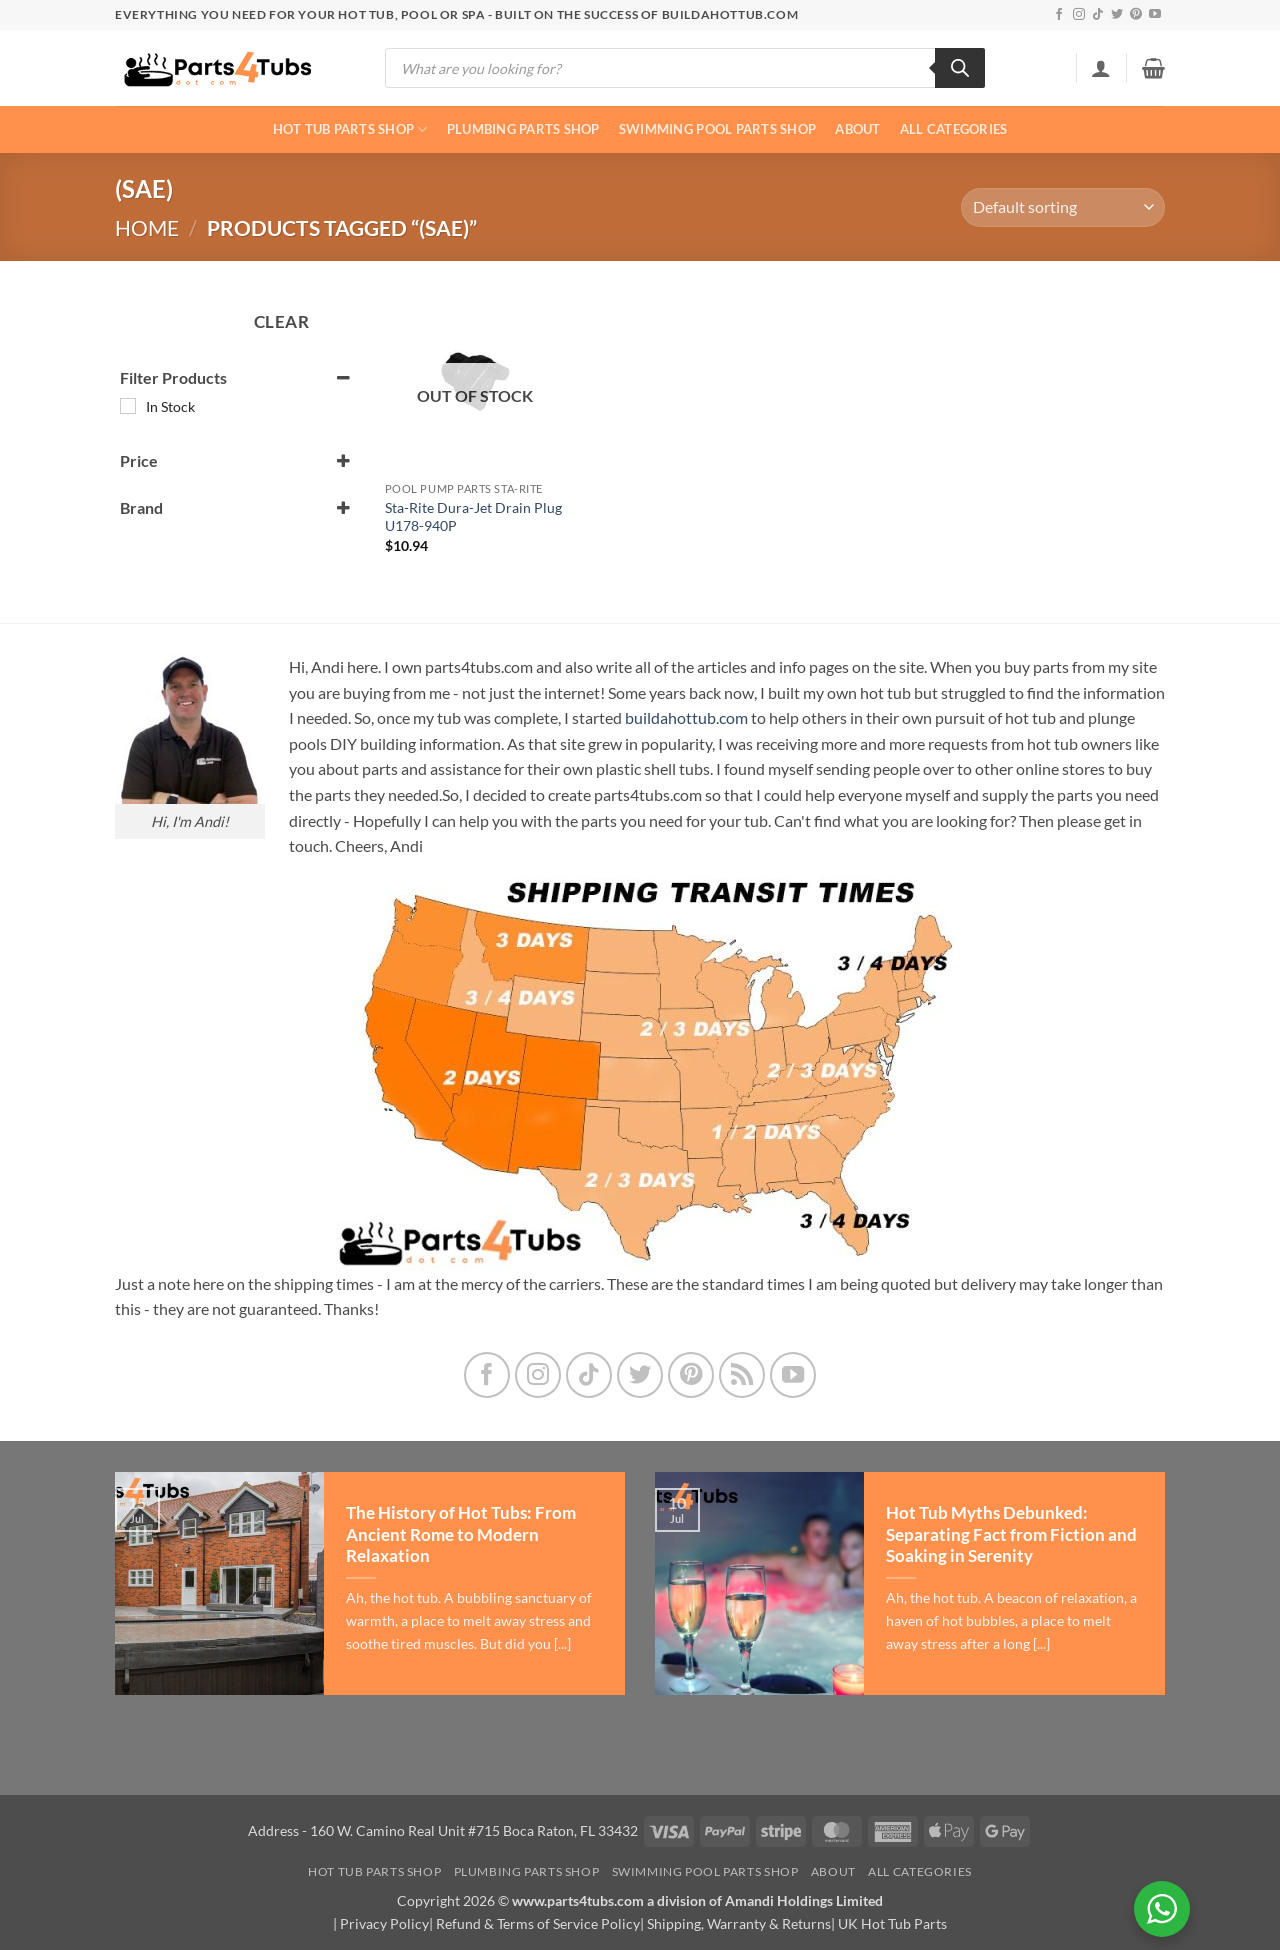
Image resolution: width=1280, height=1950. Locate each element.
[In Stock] (128, 406)
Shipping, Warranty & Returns (739, 1923)
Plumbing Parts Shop (523, 129)
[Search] (960, 68)
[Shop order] (1063, 207)
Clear (282, 321)
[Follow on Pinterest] (1136, 15)
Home (147, 227)
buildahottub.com (686, 717)
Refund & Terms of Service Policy (538, 1923)
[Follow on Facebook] (1059, 15)
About (857, 129)
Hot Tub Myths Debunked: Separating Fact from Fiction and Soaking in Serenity (1011, 1534)
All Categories (954, 129)
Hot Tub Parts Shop (350, 129)
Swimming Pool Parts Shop (717, 129)
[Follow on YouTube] (1155, 15)
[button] (1101, 68)
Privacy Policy (384, 1923)
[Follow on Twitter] (1117, 15)
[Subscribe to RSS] (742, 1375)
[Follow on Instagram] (1079, 15)
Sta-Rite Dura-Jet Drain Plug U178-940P (473, 517)
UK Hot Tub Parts (892, 1923)
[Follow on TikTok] (1098, 15)
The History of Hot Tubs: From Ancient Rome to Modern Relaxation (461, 1534)
